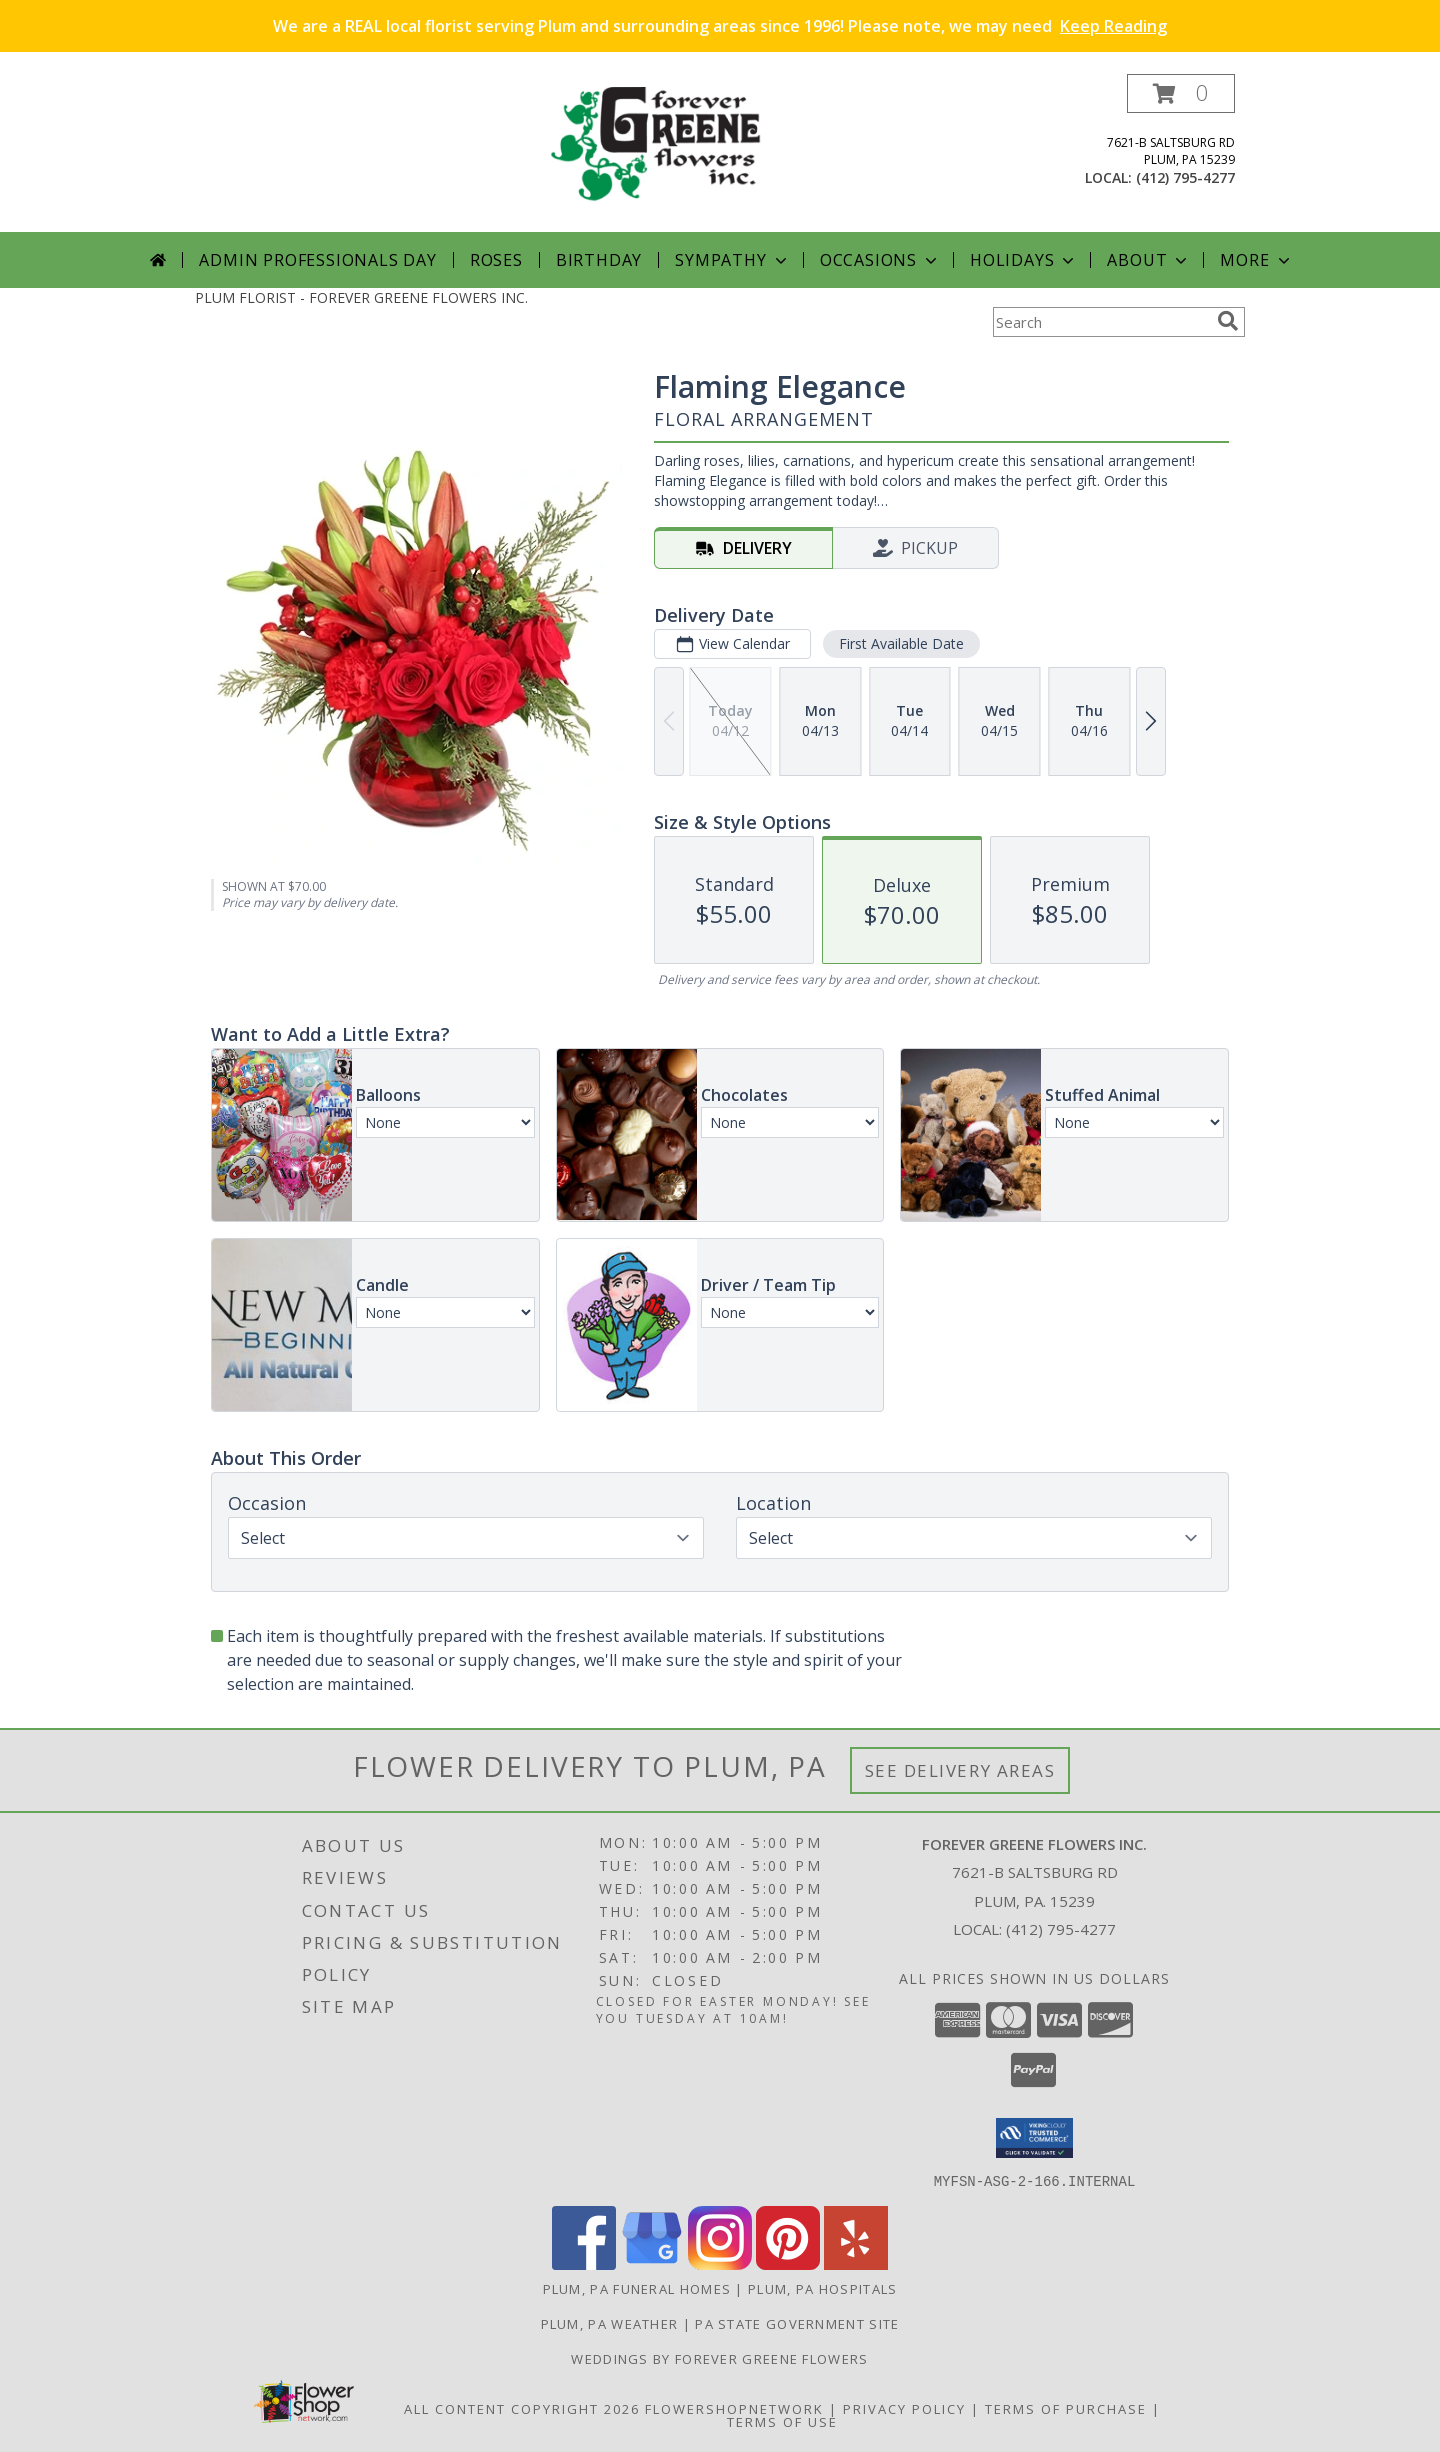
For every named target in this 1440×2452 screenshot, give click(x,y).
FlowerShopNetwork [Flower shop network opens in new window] (734, 2408)
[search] (1228, 321)
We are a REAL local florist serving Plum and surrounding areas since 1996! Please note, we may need (720, 26)
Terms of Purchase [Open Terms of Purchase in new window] (1066, 2408)
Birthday (599, 260)
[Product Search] (1101, 322)
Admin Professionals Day (317, 260)
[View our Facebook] (584, 2263)
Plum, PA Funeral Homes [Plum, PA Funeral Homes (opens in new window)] (637, 2288)
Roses (496, 260)
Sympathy (732, 260)
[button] (1181, 93)
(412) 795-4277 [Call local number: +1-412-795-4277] (1185, 177)
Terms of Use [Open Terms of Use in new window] (782, 2421)
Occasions (880, 260)
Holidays (1024, 260)
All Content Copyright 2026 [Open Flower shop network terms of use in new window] (522, 2408)
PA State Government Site (797, 2323)
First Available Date (901, 643)
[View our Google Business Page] (652, 2263)
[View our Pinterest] (788, 2263)
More (1256, 260)
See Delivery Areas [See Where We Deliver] (960, 1770)
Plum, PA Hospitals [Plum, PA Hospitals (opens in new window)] (822, 2288)
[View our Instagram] (720, 2263)
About (1149, 260)
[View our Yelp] (856, 2263)
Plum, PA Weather (610, 2323)
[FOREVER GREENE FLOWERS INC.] (727, 152)
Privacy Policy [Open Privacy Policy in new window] (904, 2408)
